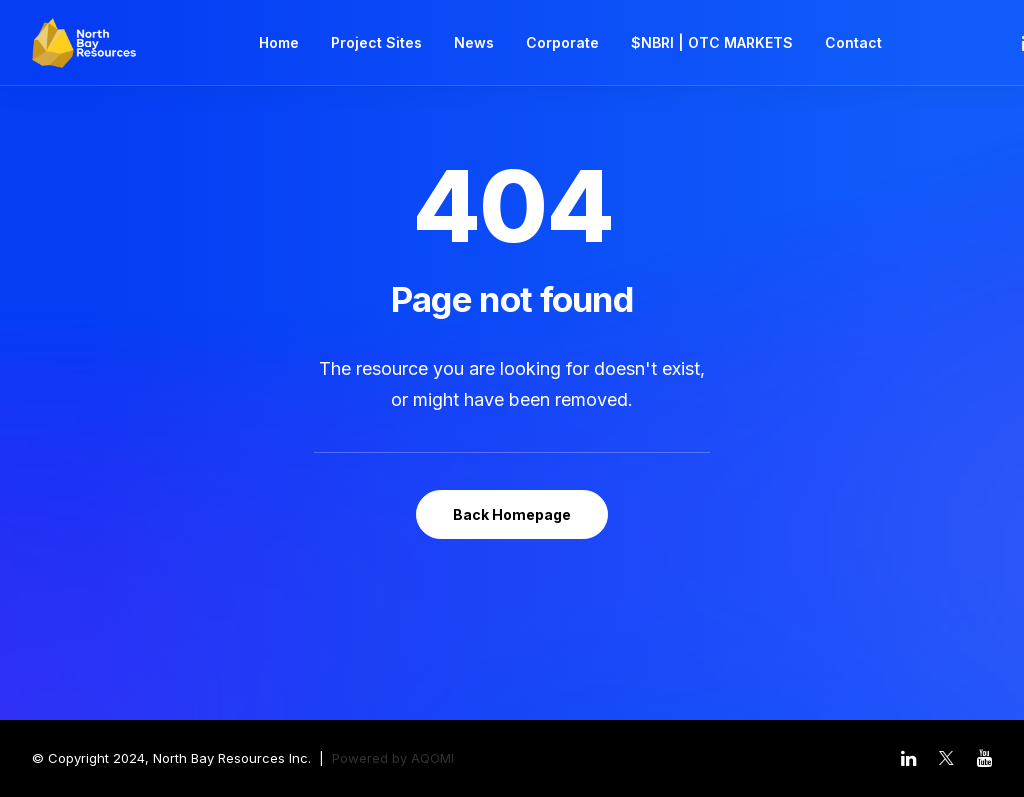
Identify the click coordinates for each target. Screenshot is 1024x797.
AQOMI (432, 758)
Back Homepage (512, 514)
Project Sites (376, 42)
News (474, 42)
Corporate (562, 42)
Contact (853, 42)
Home (279, 42)
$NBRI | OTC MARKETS (712, 42)
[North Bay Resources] (84, 43)
